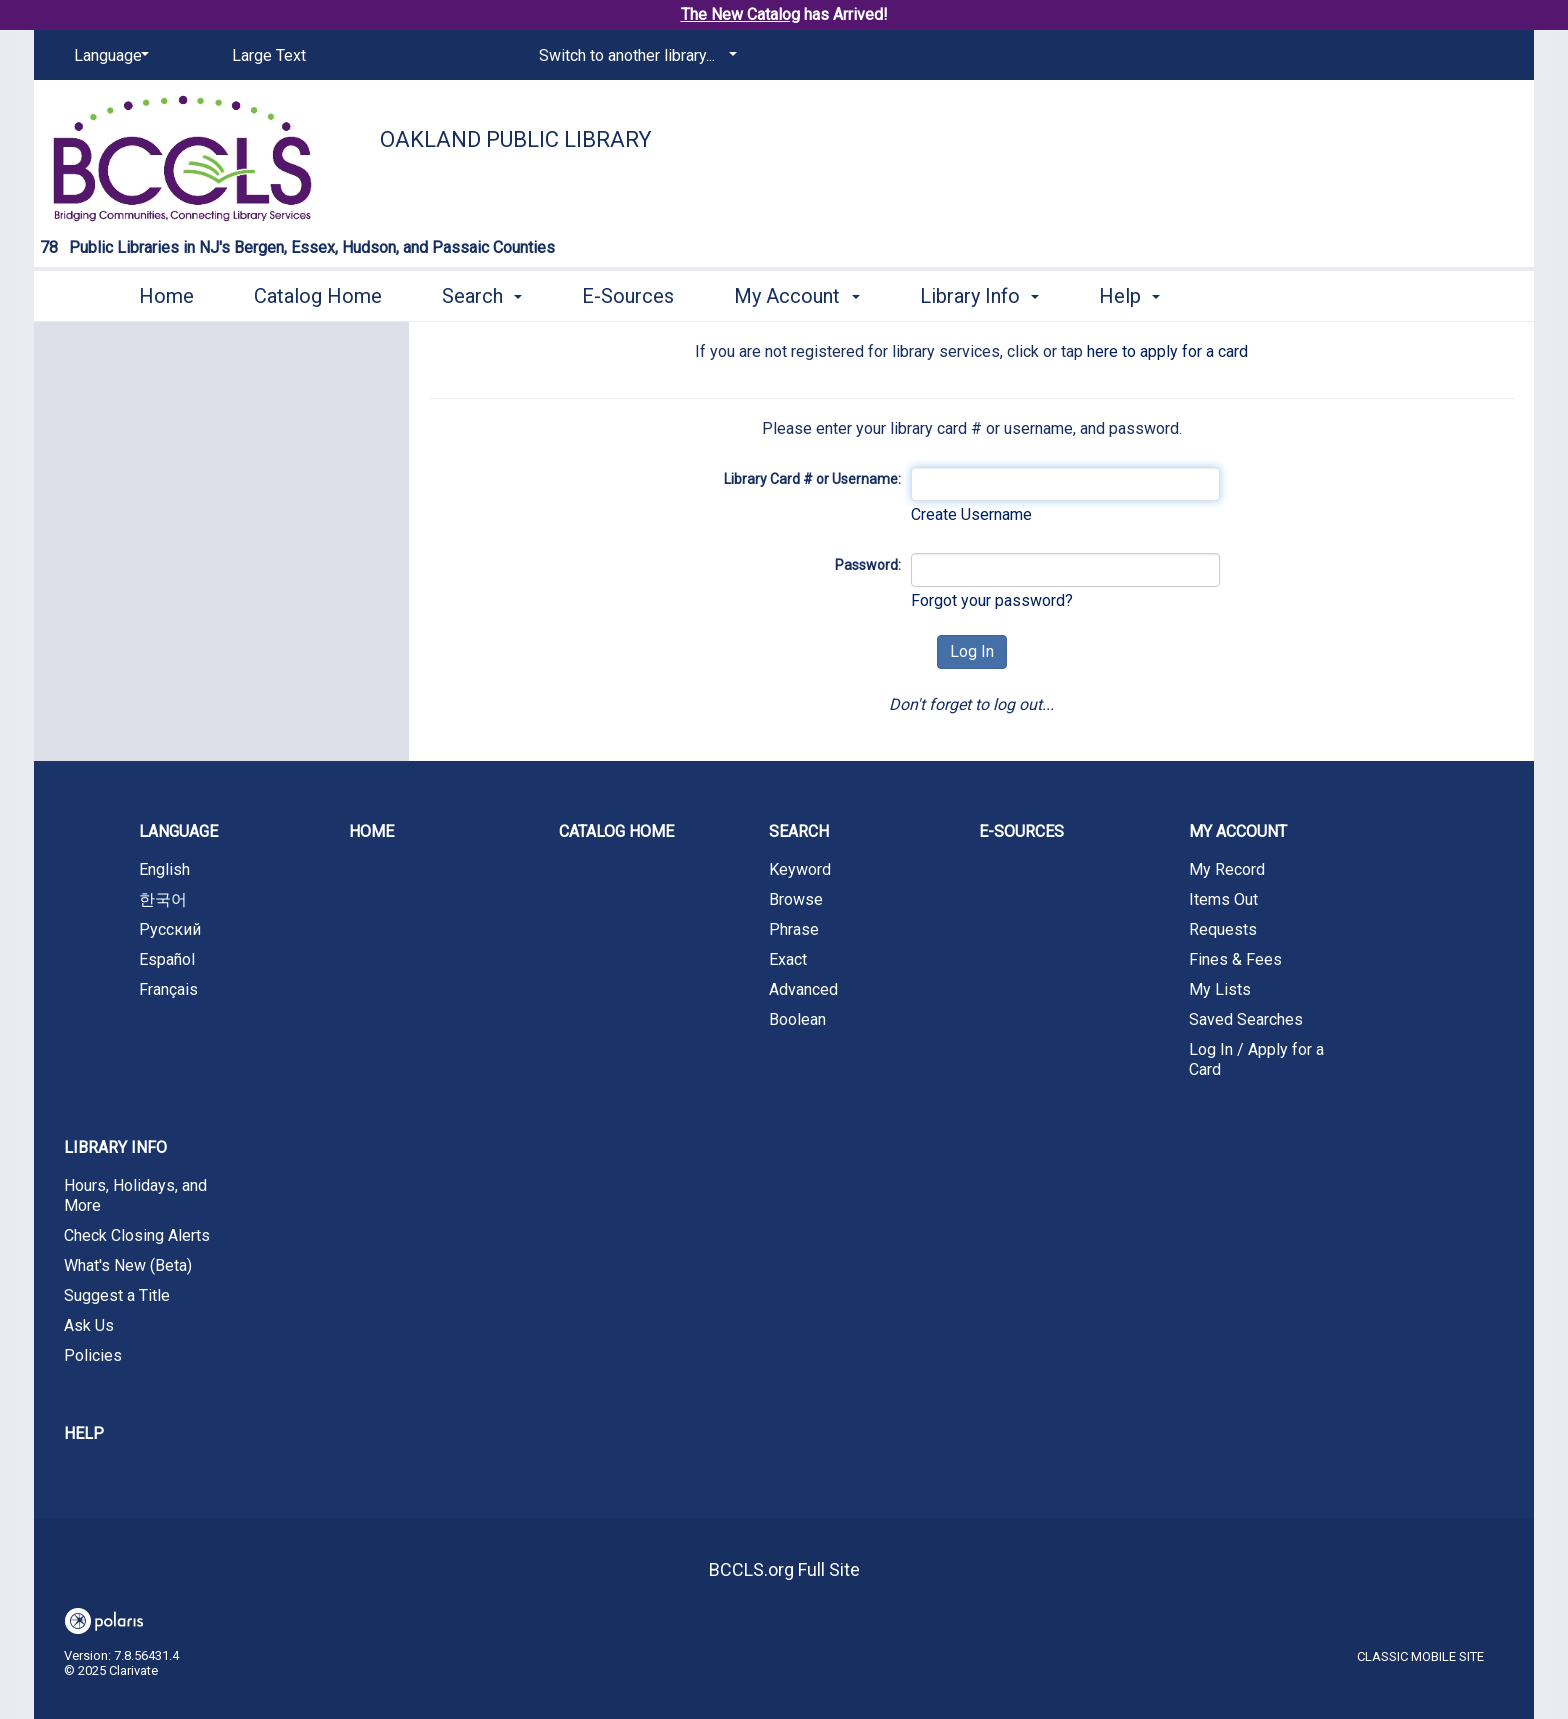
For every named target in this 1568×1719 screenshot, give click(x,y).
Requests (1223, 929)
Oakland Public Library (516, 139)
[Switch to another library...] (634, 56)
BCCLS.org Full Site (784, 1569)
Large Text (269, 55)
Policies (93, 1355)
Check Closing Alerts (137, 1235)
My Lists (1220, 989)
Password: (868, 565)
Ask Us (89, 1325)
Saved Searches (1246, 1019)
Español (167, 959)
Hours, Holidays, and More (135, 1195)
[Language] (108, 56)
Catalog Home (318, 296)
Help (84, 1433)
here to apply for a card (1167, 351)
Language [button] (178, 831)
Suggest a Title (117, 1295)
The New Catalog (740, 14)
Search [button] (482, 296)
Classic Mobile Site (1420, 1656)
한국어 (163, 899)
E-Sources (628, 296)
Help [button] (1129, 296)
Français (168, 989)
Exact (788, 959)
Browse (796, 899)
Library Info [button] (979, 296)
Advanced (803, 989)
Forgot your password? (992, 600)
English (164, 869)
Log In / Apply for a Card (1256, 1059)
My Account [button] (796, 296)
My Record (1227, 869)
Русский (170, 929)
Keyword (800, 869)
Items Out (1223, 899)
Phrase (794, 929)
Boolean (797, 1019)
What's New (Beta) (128, 1265)
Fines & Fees (1235, 959)
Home (166, 296)
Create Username (971, 514)
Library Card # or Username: (812, 479)
